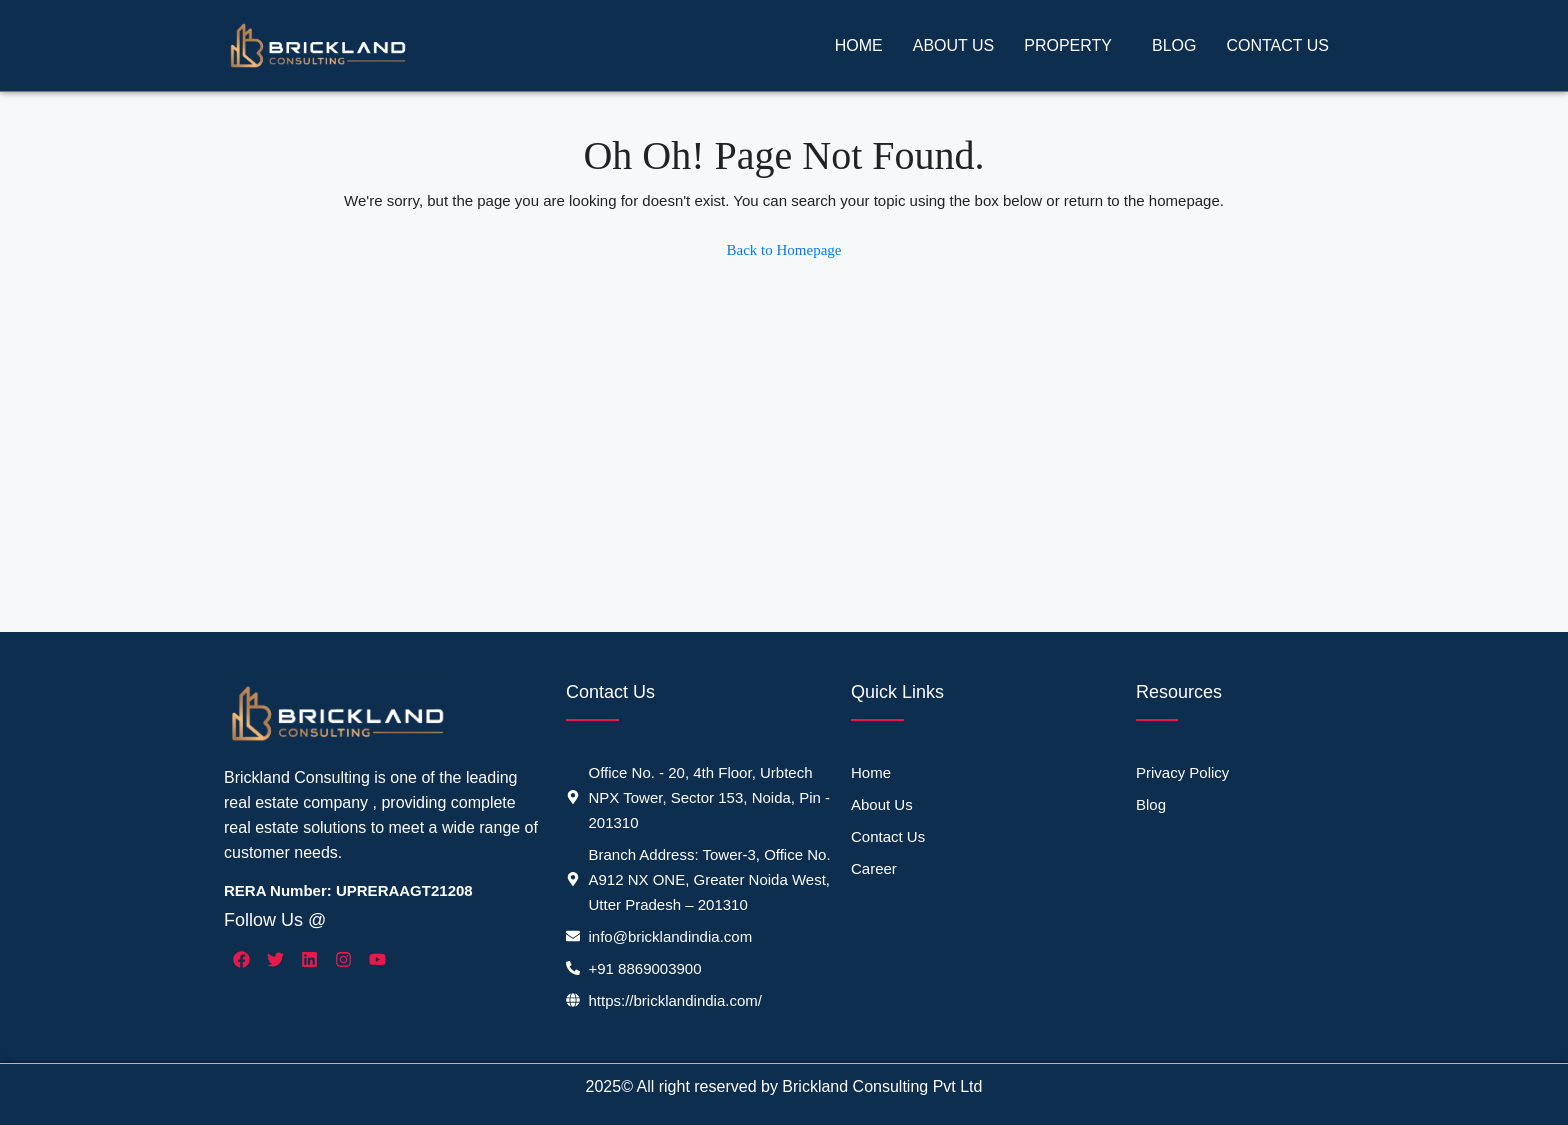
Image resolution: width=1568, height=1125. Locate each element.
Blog (1174, 45)
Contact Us (1277, 45)
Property (1068, 45)
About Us (954, 45)
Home (859, 45)
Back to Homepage (784, 250)
